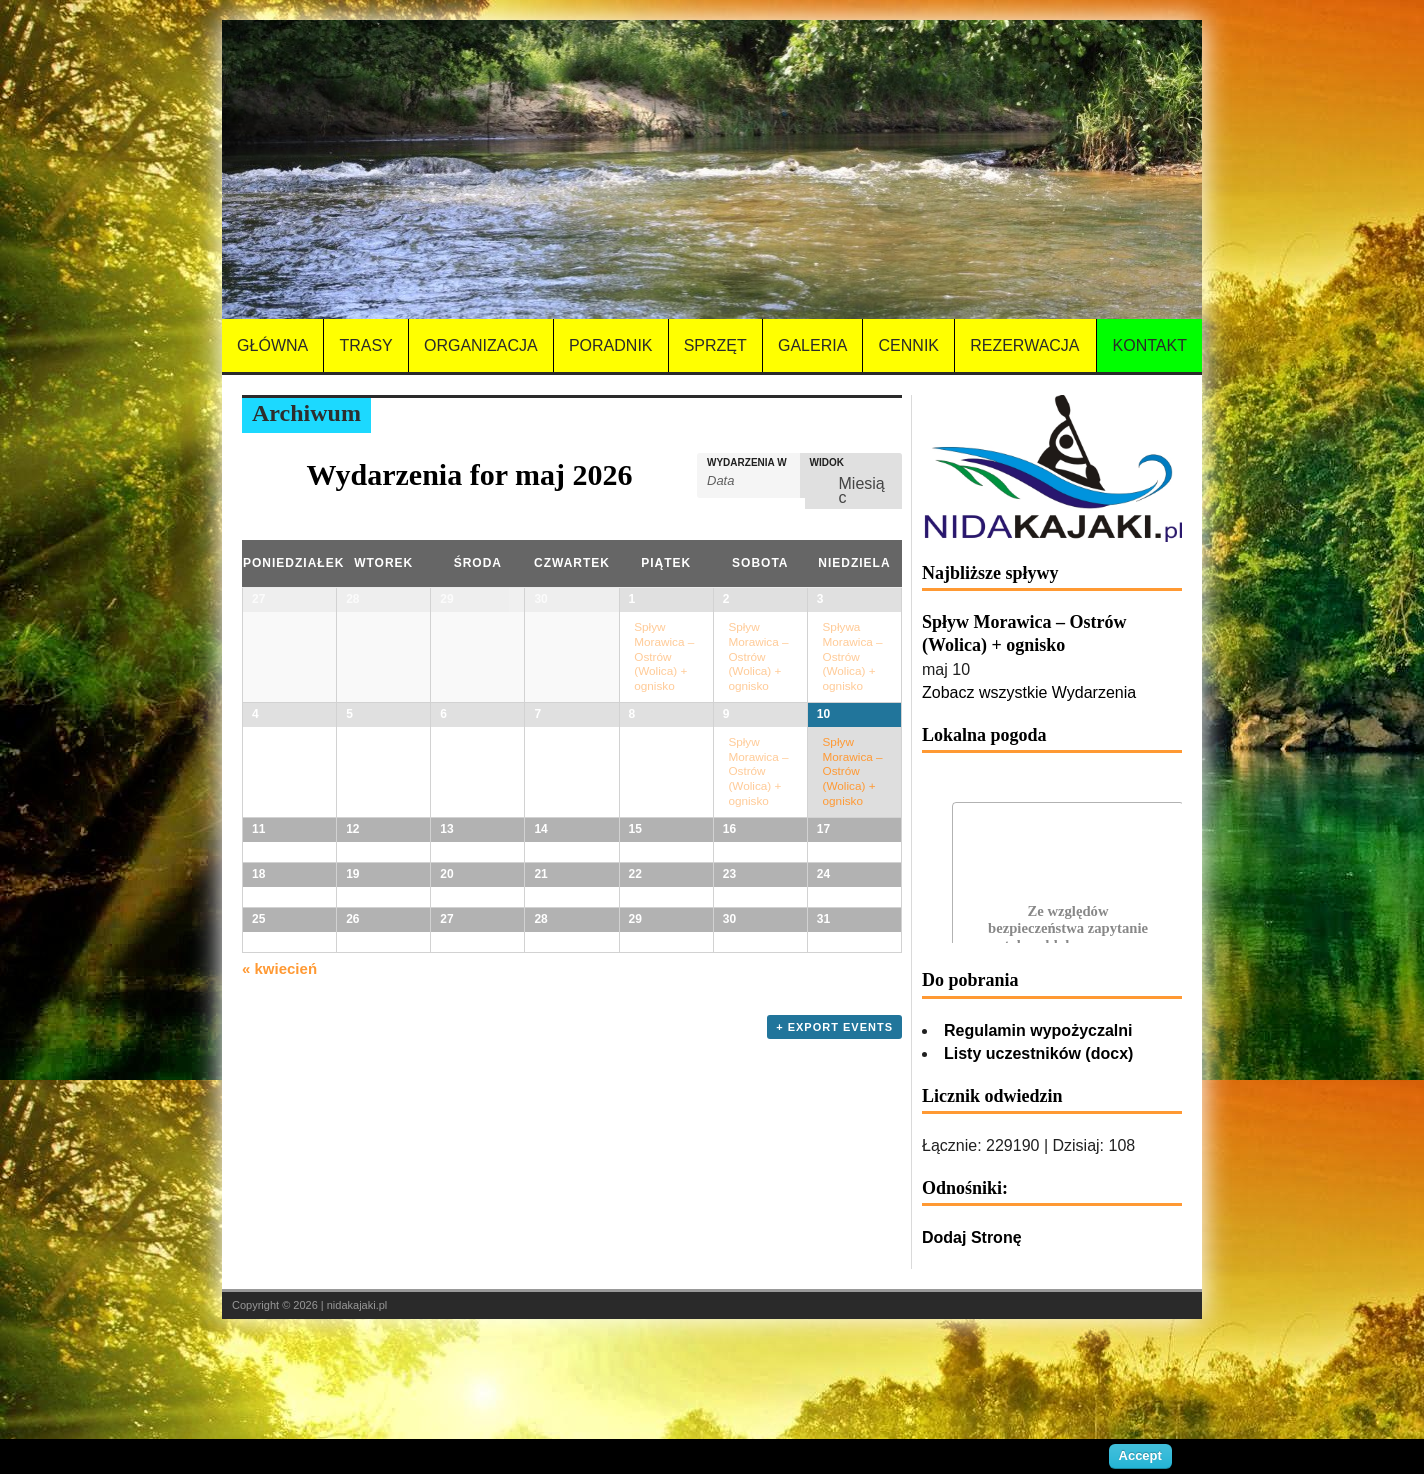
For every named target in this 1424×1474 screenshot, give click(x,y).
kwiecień (279, 1328)
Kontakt (1150, 345)
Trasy (365, 345)
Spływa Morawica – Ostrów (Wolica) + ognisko (853, 656)
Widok (827, 463)
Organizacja (481, 345)
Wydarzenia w (747, 463)
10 (823, 744)
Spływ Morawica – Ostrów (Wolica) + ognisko (664, 656)
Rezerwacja (1024, 345)
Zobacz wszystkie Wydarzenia (1029, 692)
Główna (272, 345)
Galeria (812, 345)
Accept (1140, 1455)
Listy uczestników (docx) (1038, 1053)
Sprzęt (715, 345)
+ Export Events (834, 1387)
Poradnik (611, 345)
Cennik (909, 345)
